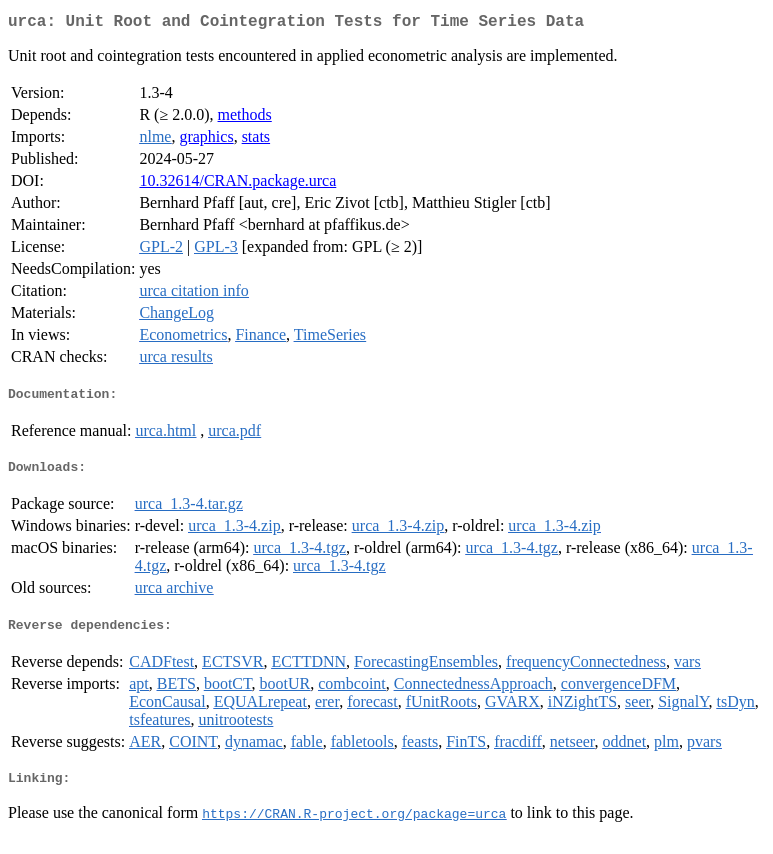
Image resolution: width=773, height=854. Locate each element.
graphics (206, 140)
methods (245, 118)
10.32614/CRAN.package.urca (237, 184)
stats (256, 140)
